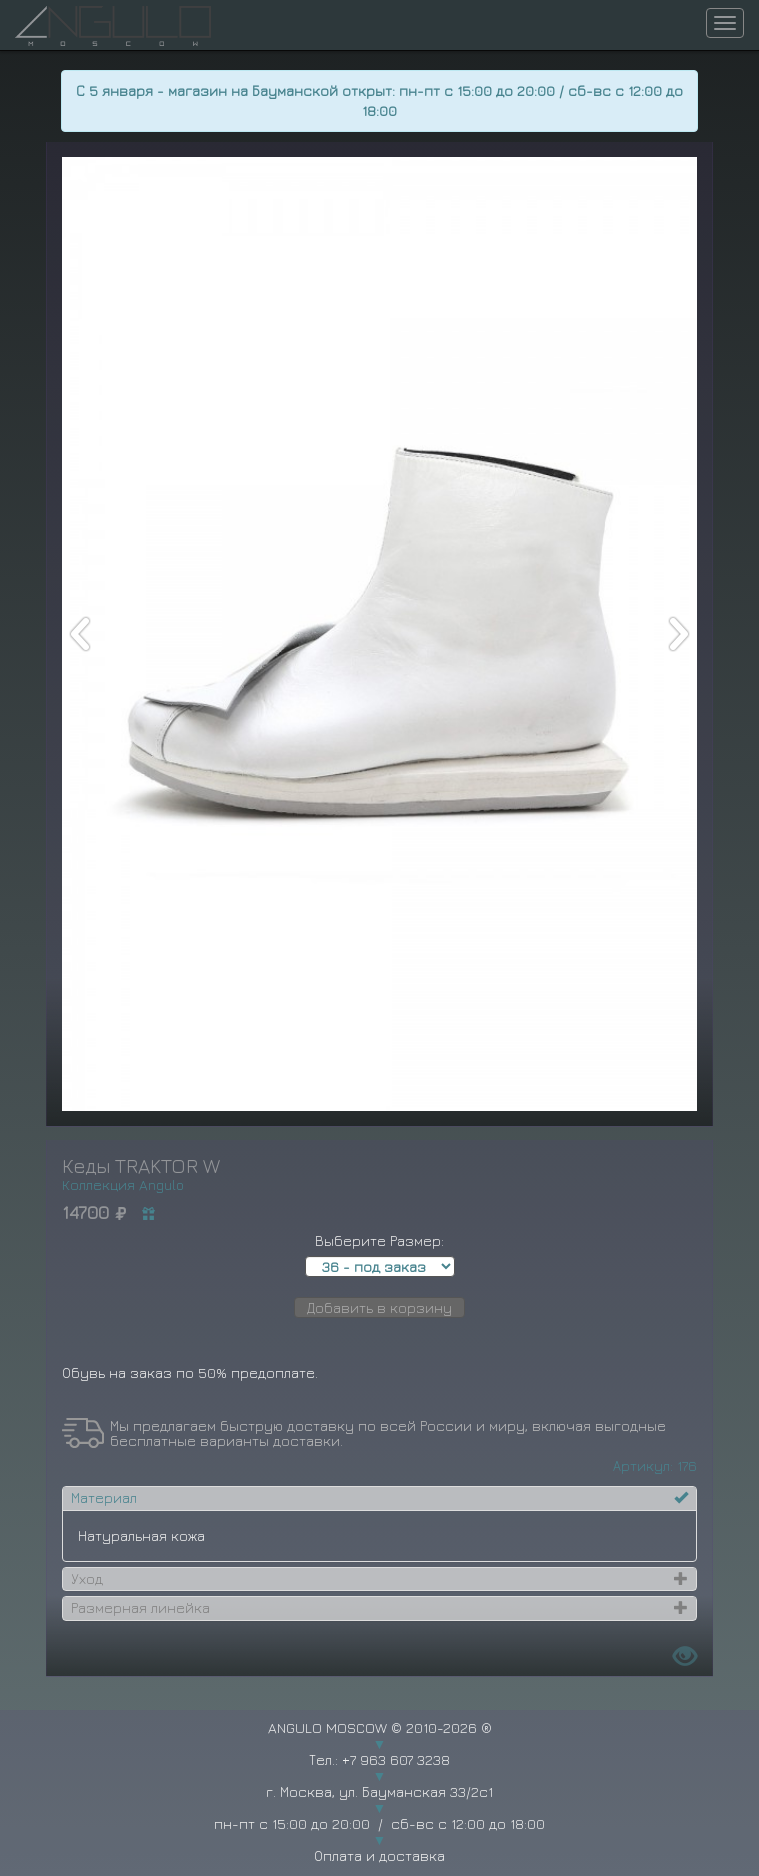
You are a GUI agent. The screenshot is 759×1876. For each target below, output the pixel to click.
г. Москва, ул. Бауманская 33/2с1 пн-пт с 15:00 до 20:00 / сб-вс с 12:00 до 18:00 (379, 1807)
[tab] (380, 1498)
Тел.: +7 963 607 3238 (379, 1759)
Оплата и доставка (379, 1855)
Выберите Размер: (379, 1240)
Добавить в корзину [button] (379, 1307)
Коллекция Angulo (123, 1184)
